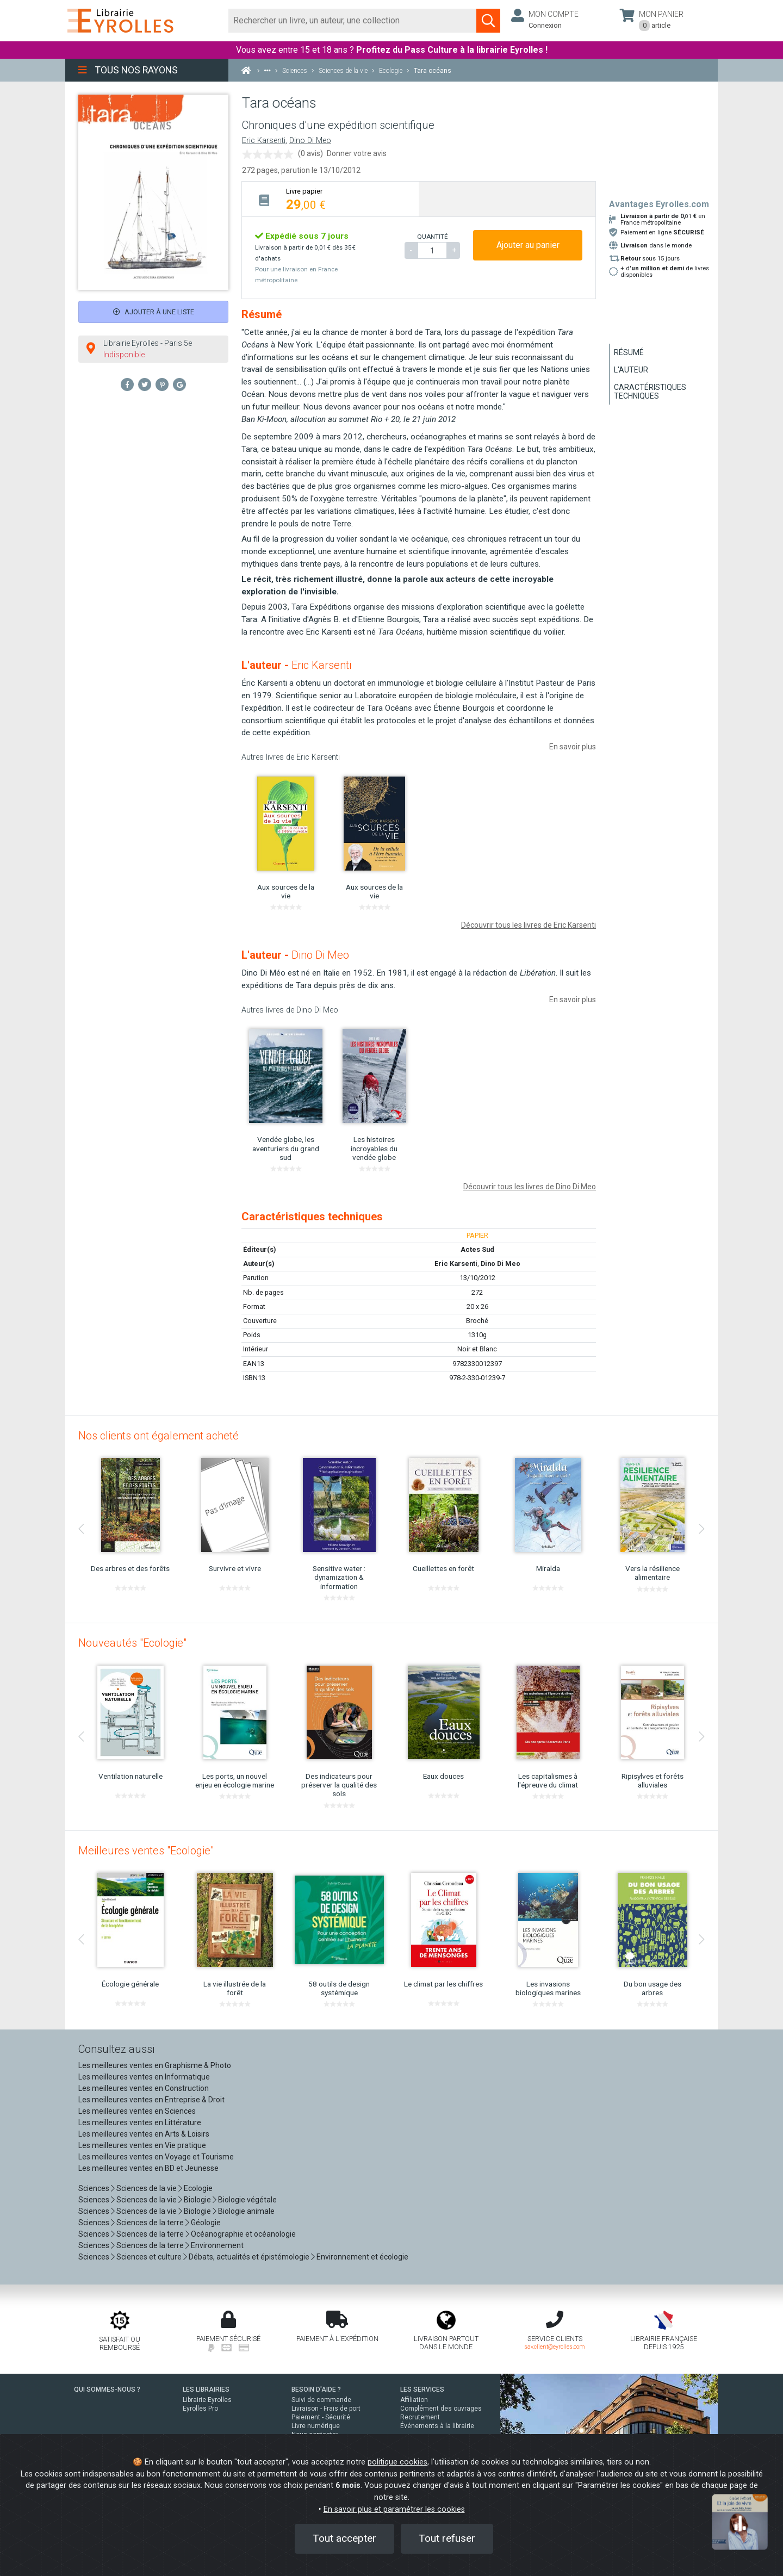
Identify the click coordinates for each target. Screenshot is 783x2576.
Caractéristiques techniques (650, 391)
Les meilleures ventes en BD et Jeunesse (148, 2168)
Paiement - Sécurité (320, 2417)
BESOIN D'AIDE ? (316, 2389)
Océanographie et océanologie (243, 2234)
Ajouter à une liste (153, 312)
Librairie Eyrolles (207, 2400)
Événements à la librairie (437, 2426)
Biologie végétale (247, 2199)
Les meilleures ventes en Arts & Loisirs (143, 2134)
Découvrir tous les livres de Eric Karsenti (528, 925)
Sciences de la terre (150, 2222)
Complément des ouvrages (441, 2408)
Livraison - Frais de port (326, 2408)
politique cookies (397, 2462)
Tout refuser (447, 2538)
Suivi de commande (321, 2400)
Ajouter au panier (528, 245)
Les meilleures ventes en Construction (143, 2088)
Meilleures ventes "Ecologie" (146, 1850)
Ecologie (198, 2188)
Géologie (206, 2222)
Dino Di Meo (310, 140)
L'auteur (631, 369)
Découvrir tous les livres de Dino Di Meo (529, 1186)
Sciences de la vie (146, 2188)
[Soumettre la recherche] (488, 21)
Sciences (94, 2188)
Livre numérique (315, 2426)
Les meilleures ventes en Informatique (144, 2076)
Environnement (217, 2245)
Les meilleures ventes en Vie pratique (142, 2145)
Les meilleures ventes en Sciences (137, 2111)
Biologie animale (246, 2211)
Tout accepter (344, 2538)
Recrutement (420, 2417)
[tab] (330, 199)
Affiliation (414, 2400)
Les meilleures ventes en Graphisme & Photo (154, 2065)
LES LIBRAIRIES (206, 2389)
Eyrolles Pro (200, 2408)
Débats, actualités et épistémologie (249, 2256)
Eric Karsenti (263, 140)
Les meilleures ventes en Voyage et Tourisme (156, 2156)
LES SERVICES (422, 2389)
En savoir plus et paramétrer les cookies (394, 2509)
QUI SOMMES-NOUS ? (107, 2389)
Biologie (197, 2199)
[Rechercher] (352, 21)
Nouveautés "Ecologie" (132, 1642)
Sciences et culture (149, 2256)
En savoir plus (572, 746)
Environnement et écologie (362, 2256)
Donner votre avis (357, 153)
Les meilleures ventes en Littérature (139, 2122)
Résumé (629, 352)
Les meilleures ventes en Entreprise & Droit (151, 2099)
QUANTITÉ (432, 236)
